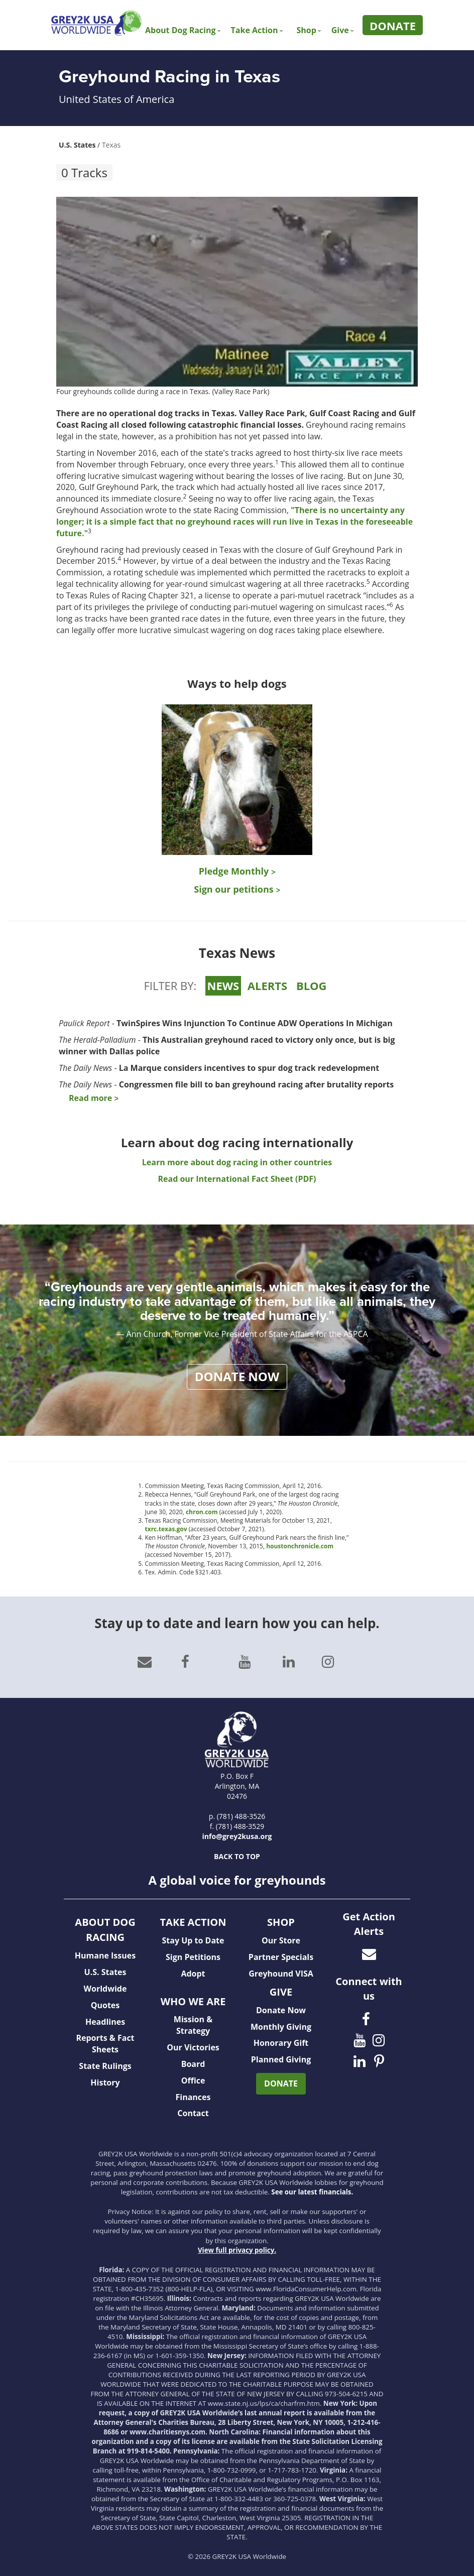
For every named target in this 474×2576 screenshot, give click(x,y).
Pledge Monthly (237, 871)
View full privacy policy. (237, 2250)
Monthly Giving (281, 2026)
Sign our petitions (237, 889)
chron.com (202, 1512)
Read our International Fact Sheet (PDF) (237, 1178)
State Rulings (105, 2065)
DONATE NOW (237, 1376)
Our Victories (193, 2047)
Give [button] (342, 30)
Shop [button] (308, 30)
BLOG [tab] (311, 985)
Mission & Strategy (193, 2025)
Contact (192, 2113)
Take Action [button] (257, 30)
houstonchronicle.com (299, 1546)
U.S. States (77, 145)
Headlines (105, 2021)
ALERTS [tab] (267, 985)
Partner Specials (281, 1956)
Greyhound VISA (281, 1973)
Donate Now (281, 2010)
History (105, 2082)
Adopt (193, 1973)
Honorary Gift (281, 2042)
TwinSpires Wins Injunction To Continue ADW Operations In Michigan (254, 1023)
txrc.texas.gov (166, 1529)
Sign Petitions (193, 1956)
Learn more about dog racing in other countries (237, 1162)
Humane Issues (105, 1955)
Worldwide (105, 1988)
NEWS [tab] (223, 985)
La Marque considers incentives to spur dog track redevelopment (249, 1067)
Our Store (281, 1940)
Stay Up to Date (193, 1940)
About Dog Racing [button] (183, 30)
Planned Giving (281, 2059)
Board (193, 2063)
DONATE (281, 2083)
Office (193, 2080)
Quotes (105, 2005)
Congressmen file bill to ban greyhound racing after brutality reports (256, 1084)
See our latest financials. (312, 2191)
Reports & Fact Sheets (105, 2043)
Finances (193, 2097)
